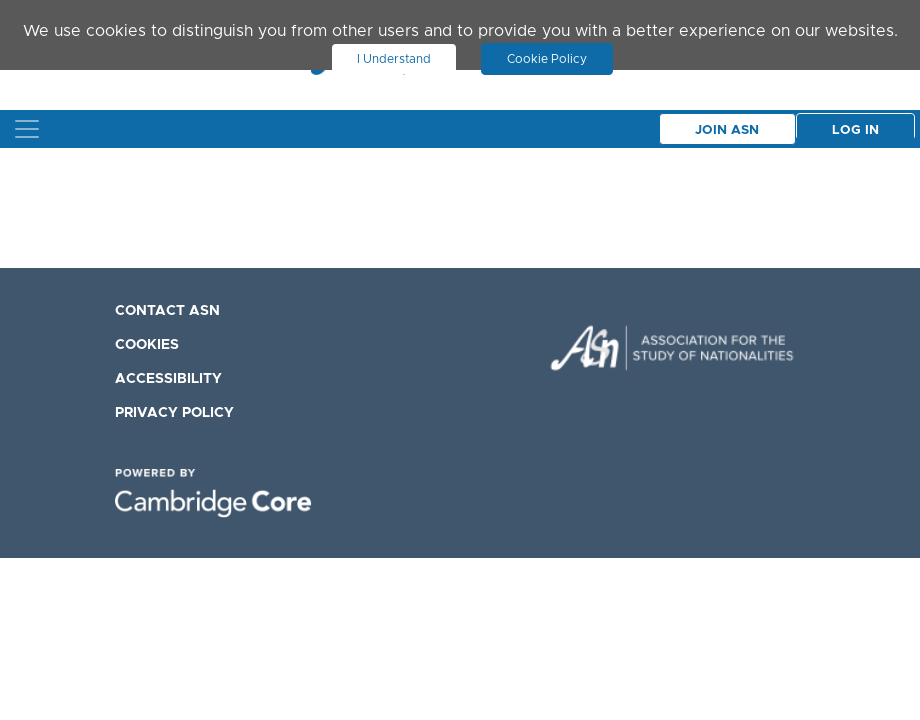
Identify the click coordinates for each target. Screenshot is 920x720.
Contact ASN (167, 311)
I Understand (394, 59)
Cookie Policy (547, 59)
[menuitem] (220, 310)
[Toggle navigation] (27, 129)
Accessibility (168, 379)
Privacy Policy (174, 413)
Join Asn (727, 130)
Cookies (147, 345)
